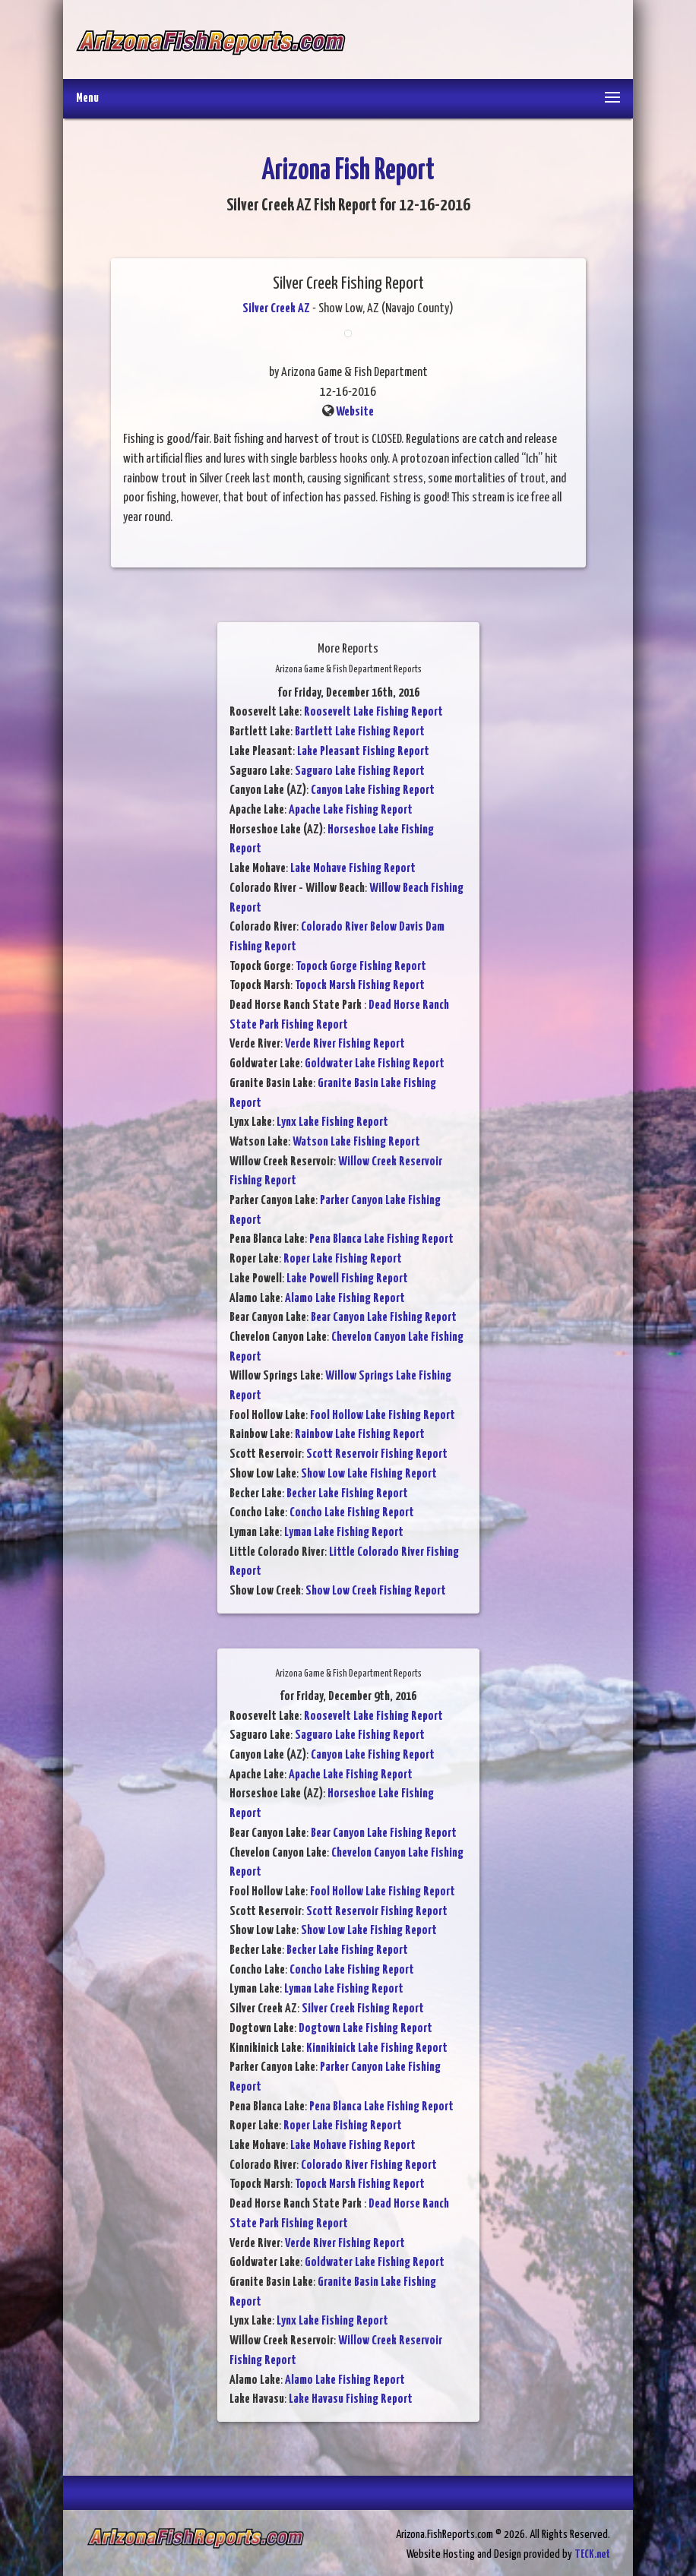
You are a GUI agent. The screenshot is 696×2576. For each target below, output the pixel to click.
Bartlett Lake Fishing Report (360, 731)
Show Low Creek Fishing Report (375, 1591)
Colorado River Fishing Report (369, 2165)
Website (355, 412)
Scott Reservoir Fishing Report (377, 1454)
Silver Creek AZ (276, 308)
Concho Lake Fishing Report (351, 1512)
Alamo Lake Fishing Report (345, 1298)
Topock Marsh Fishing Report (360, 985)
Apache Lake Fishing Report (351, 810)
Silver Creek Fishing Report (363, 2008)
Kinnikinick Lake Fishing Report (377, 2048)
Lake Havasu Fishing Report (351, 2399)
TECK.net (592, 2554)
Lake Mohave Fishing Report (353, 868)
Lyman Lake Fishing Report (343, 1532)
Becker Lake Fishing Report (347, 1493)
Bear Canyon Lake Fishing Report (384, 1317)
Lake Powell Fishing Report (347, 1278)
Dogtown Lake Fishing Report (365, 2028)
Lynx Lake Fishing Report (332, 1122)
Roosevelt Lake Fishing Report (373, 712)
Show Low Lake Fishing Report (369, 1474)
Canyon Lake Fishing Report (373, 790)
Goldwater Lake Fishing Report (374, 1063)
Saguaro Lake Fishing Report (360, 771)
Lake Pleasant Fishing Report (363, 751)
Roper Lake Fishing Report (342, 1259)
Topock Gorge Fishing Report (361, 966)
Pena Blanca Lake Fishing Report (381, 1239)
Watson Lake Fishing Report (356, 1142)
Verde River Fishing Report (345, 1044)
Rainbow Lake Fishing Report (360, 1434)
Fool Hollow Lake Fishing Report (382, 1415)
